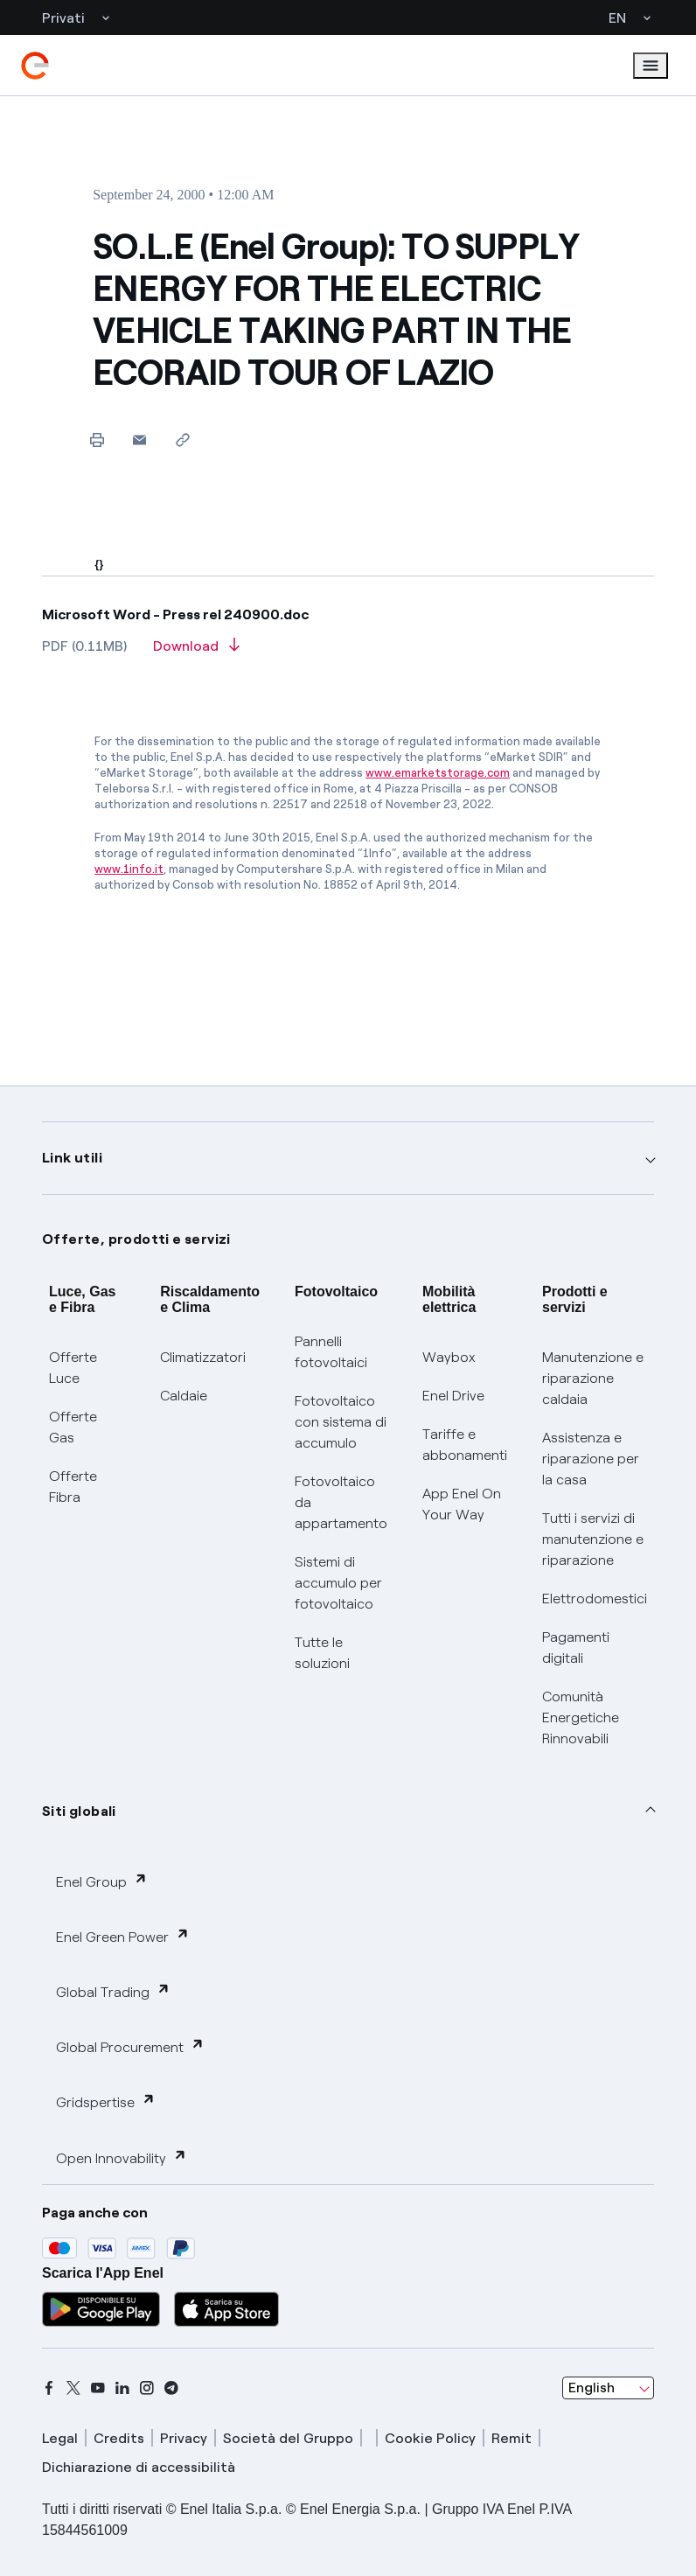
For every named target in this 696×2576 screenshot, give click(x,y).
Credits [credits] (119, 2438)
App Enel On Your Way (461, 1504)
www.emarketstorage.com (437, 772)
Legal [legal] (60, 2438)
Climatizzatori (203, 1357)
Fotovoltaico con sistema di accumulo (340, 1422)
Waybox (449, 1357)
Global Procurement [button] (130, 2046)
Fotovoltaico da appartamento (341, 1502)
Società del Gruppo (288, 2438)
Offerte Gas (73, 1427)
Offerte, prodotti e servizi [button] (136, 1239)
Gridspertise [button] (106, 2101)
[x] (73, 2388)
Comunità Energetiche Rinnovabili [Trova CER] (580, 1717)
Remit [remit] (511, 2438)
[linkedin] (122, 2388)
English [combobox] (591, 2387)
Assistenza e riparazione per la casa (590, 1458)
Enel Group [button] (102, 1881)
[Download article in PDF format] (196, 651)
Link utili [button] (72, 1157)
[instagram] (147, 2388)
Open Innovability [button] (121, 2157)
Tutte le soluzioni (322, 1653)
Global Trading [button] (113, 1991)
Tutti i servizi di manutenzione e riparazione (593, 1539)
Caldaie (183, 1395)
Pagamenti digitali (575, 1647)
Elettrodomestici (594, 1598)
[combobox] (608, 2388)
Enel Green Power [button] (123, 1936)
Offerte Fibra (73, 1486)
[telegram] (171, 2388)
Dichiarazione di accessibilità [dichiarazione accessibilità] (138, 2467)
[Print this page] (96, 439)
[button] (139, 439)
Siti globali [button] (79, 1811)
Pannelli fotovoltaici (331, 1352)
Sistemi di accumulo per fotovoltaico (338, 1582)
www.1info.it (129, 869)
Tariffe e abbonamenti (464, 1444)
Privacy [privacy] (183, 2438)
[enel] (35, 66)
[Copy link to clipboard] (182, 439)
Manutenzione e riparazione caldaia (593, 1378)
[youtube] (98, 2388)
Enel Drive (453, 1395)
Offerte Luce (73, 1367)
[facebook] (49, 2388)
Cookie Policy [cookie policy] (430, 2438)
